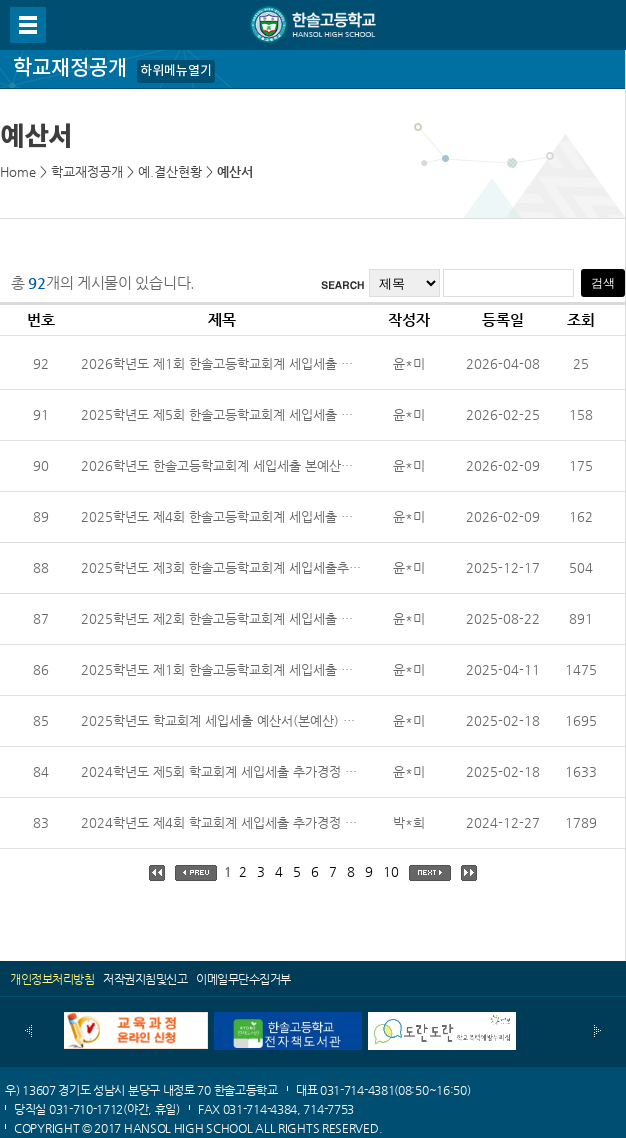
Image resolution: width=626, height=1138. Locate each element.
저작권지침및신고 (145, 979)
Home (18, 171)
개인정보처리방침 (52, 979)
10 (391, 871)
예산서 (235, 171)
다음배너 (597, 1031)
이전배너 (28, 1031)
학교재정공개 (87, 171)
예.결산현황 (170, 171)
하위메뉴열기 (176, 71)
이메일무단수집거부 (243, 979)
